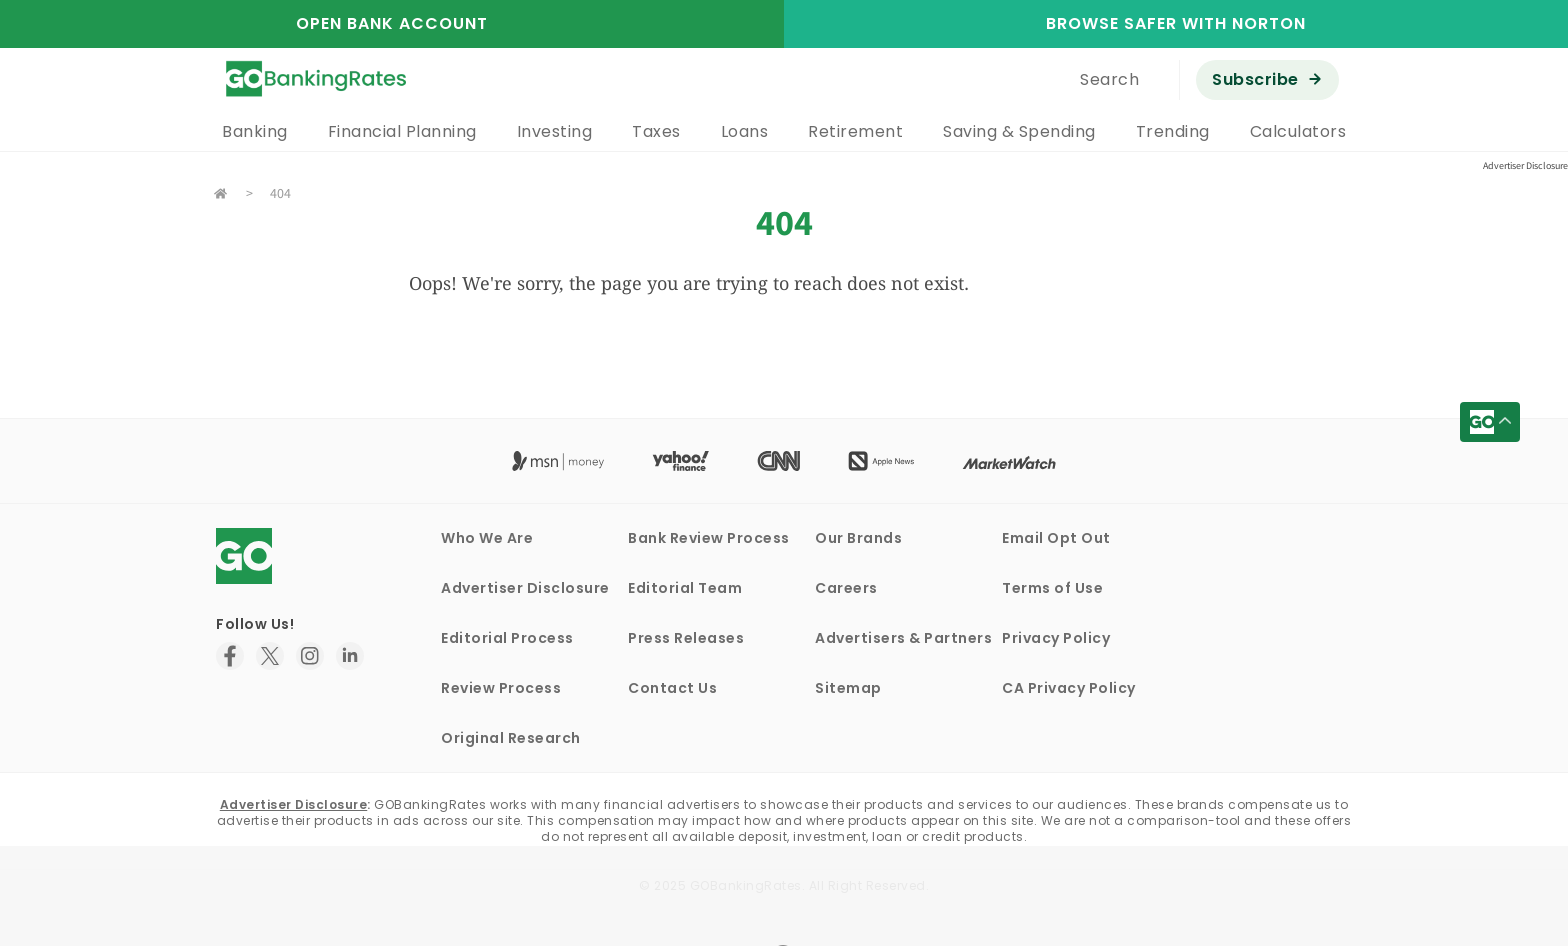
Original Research (511, 738)
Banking (255, 131)
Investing (555, 131)
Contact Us (672, 688)
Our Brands (858, 538)
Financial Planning (402, 131)
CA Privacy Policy (1069, 688)
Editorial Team (685, 588)
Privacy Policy (1056, 638)
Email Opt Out (1056, 538)
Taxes (656, 131)
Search (1109, 79)
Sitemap (848, 688)
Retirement (855, 131)
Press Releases (686, 638)
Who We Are (487, 538)
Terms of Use (1052, 588)
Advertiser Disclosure (525, 588)
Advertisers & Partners (903, 638)
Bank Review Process (709, 538)
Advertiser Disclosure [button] (1525, 165)
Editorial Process (507, 638)
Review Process (501, 688)
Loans (745, 131)
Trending (1173, 131)
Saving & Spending (1019, 131)
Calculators (1298, 131)
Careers (846, 588)
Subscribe (1255, 79)
